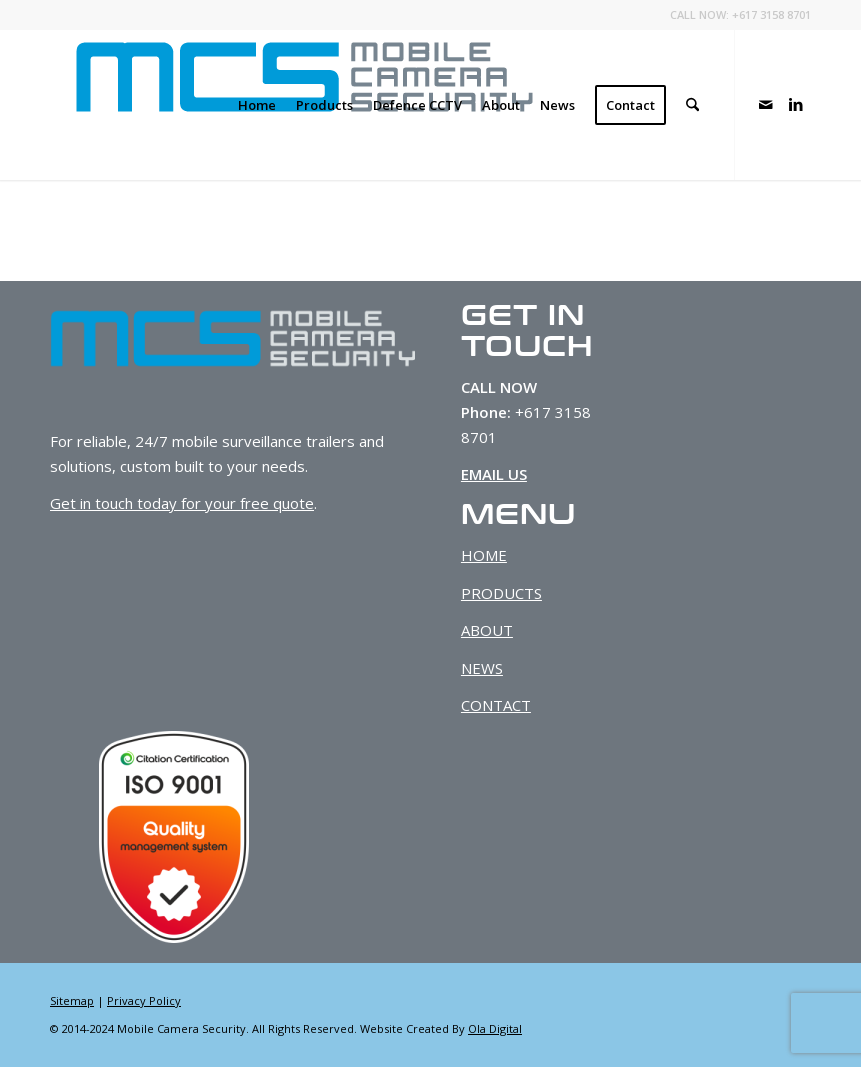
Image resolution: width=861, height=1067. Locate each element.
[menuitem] (257, 105)
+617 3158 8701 (771, 14)
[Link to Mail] (766, 104)
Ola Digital (495, 1028)
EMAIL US (494, 474)
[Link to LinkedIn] (796, 104)
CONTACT (496, 705)
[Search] (692, 105)
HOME (484, 555)
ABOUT (487, 630)
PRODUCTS (501, 593)
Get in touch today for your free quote (182, 503)
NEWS (482, 668)
